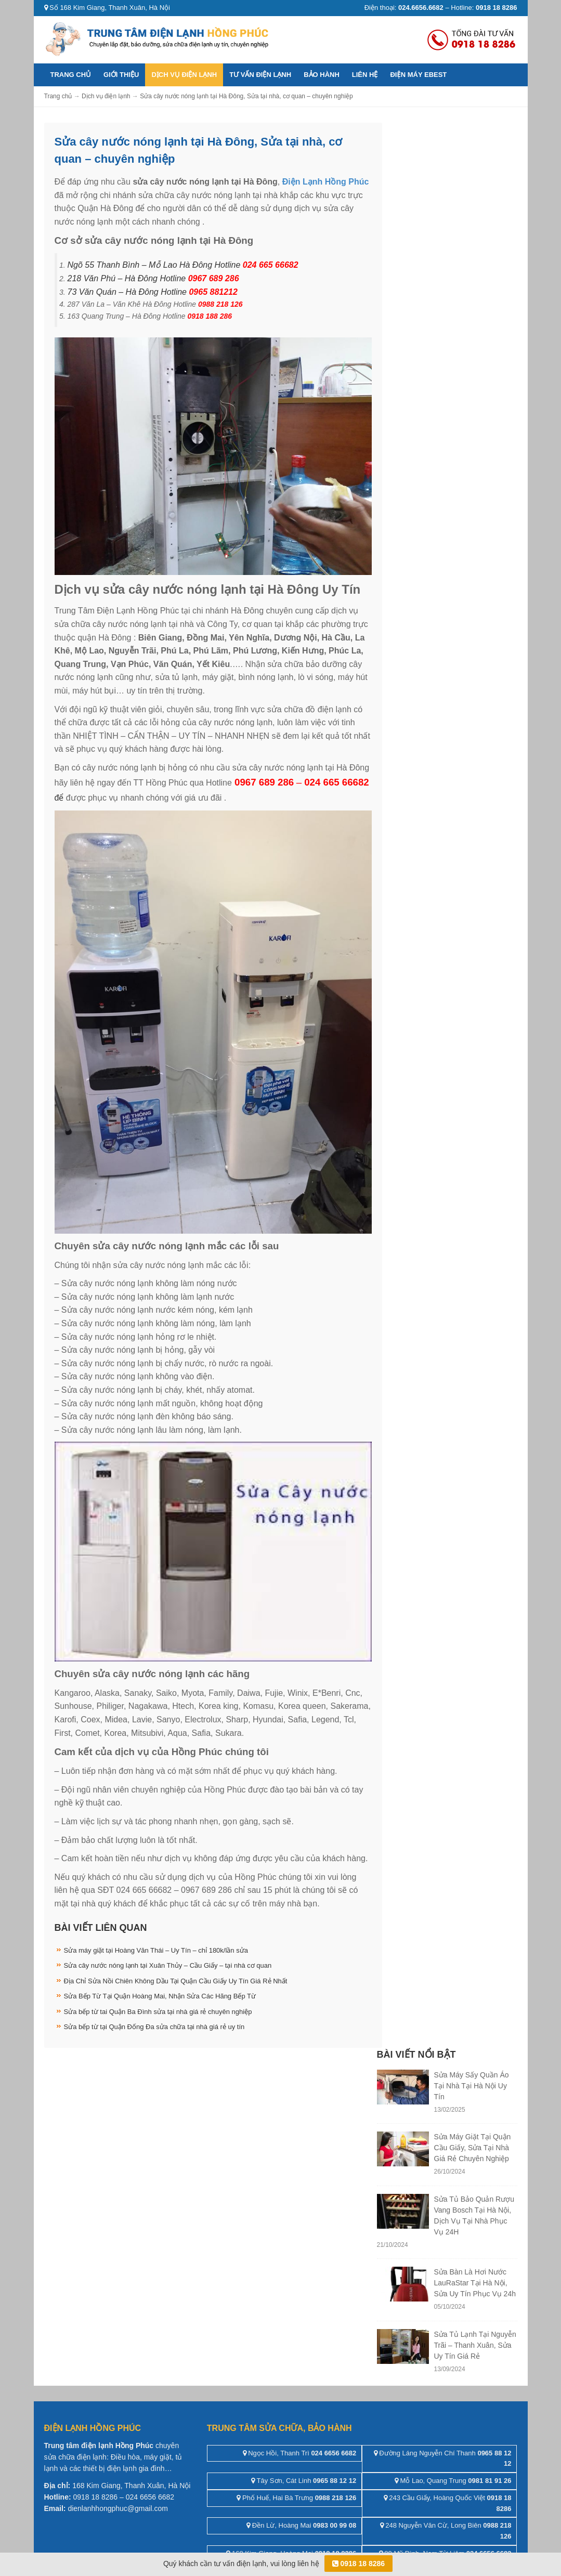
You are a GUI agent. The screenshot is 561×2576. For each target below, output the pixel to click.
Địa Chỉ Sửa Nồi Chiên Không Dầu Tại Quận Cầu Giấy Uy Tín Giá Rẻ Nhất (176, 1981)
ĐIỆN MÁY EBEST (418, 75)
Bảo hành (322, 75)
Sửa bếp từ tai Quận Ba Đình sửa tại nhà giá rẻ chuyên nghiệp (158, 2012)
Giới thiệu (121, 75)
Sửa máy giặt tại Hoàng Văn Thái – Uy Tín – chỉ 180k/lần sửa (156, 1950)
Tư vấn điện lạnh (260, 75)
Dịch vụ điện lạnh (184, 75)
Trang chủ (71, 75)
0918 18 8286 (358, 2563)
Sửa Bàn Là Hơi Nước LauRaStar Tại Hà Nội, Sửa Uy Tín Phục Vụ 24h (475, 2283)
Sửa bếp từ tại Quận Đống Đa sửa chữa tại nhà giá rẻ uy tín (154, 2027)
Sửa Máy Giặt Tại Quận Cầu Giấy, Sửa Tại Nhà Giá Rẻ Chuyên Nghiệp (472, 2148)
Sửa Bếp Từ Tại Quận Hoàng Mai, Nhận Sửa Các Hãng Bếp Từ (160, 1996)
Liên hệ (365, 75)
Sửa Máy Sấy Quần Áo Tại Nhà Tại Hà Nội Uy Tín (471, 2086)
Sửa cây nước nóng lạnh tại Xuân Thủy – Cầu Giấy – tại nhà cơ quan (168, 1965)
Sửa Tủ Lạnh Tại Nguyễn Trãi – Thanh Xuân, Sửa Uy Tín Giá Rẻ (475, 2345)
